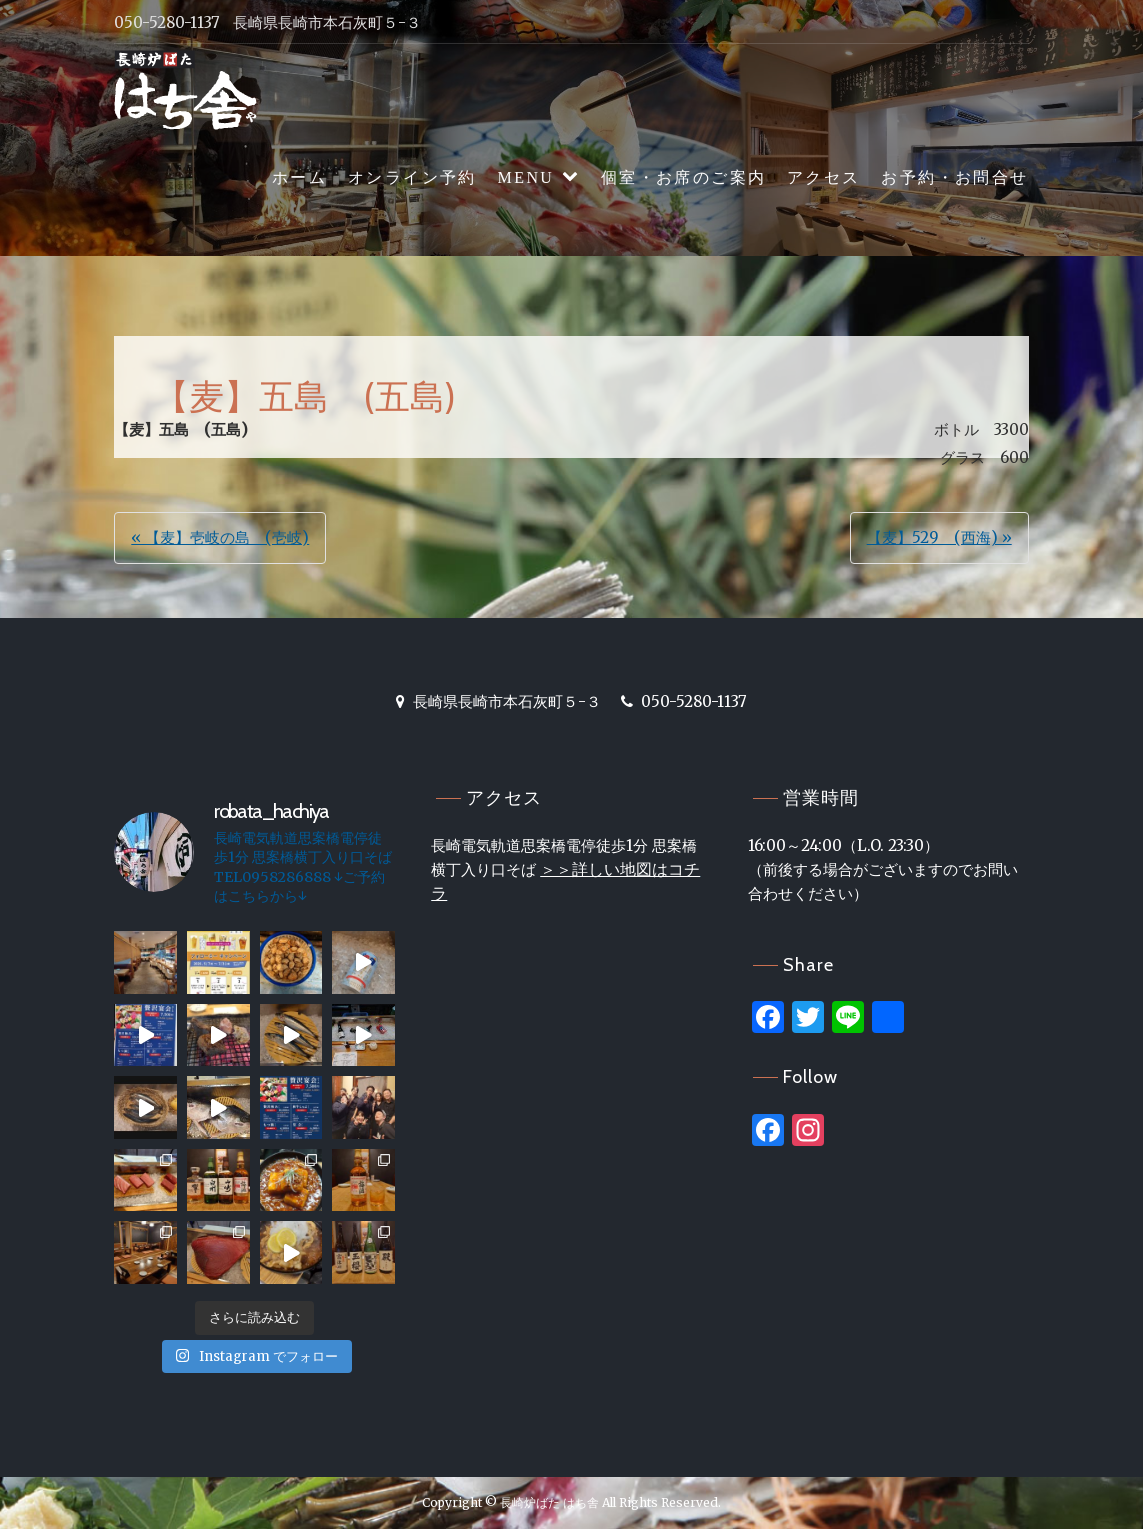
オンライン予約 (412, 177)
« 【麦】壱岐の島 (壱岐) (220, 537)
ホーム (299, 177)
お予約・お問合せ (954, 177)
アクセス (824, 177)
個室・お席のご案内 (684, 177)
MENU (526, 177)
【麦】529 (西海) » (939, 537)
